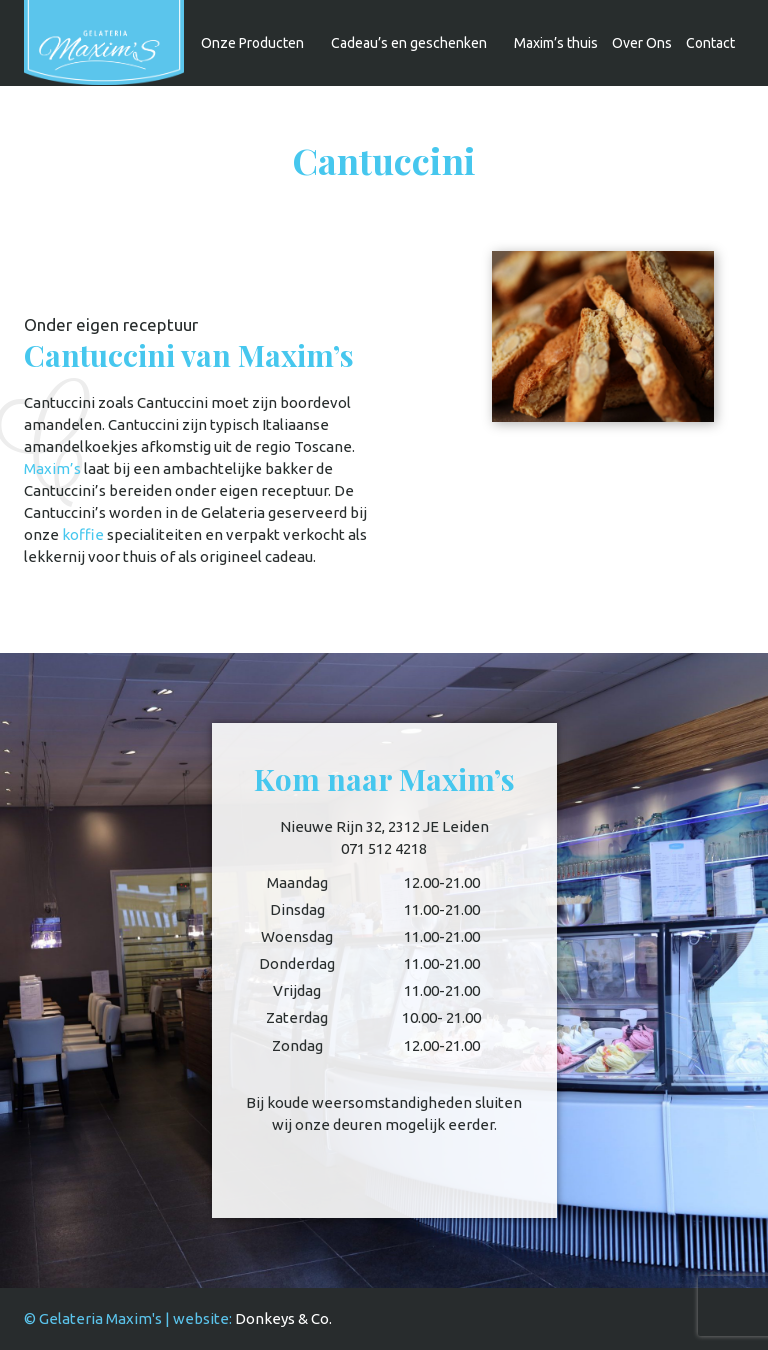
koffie (83, 534)
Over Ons (642, 43)
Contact (710, 43)
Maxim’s (52, 468)
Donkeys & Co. (283, 1318)
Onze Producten (252, 43)
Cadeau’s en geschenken (409, 43)
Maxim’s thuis (556, 43)
